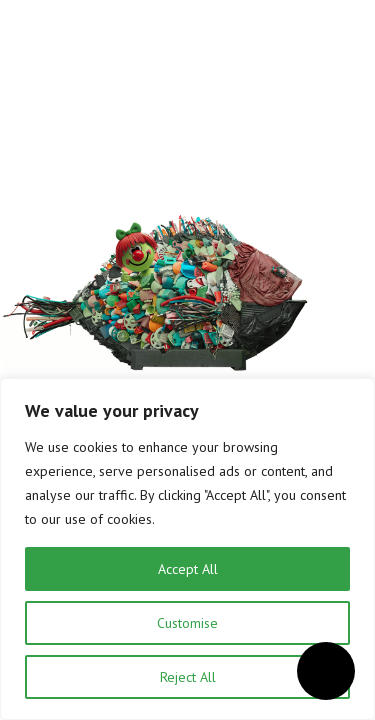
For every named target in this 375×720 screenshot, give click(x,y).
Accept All (188, 569)
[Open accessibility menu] (326, 671)
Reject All (188, 677)
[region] (187, 549)
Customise (187, 623)
